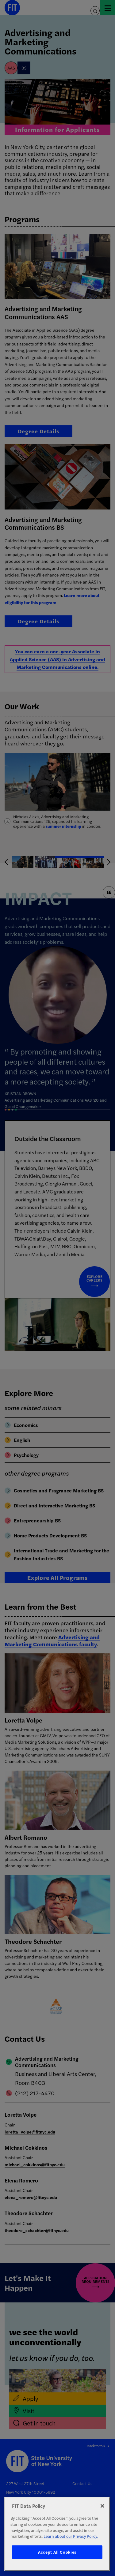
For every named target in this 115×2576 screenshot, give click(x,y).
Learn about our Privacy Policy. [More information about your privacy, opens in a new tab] (71, 2536)
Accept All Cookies (57, 2552)
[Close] (102, 2506)
